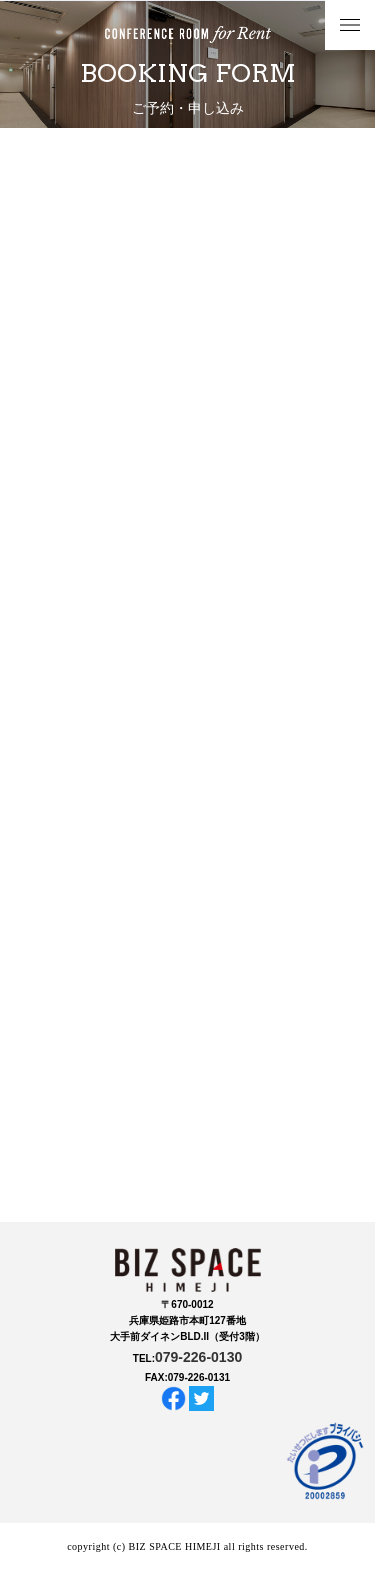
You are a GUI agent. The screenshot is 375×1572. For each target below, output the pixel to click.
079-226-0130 (198, 1357)
